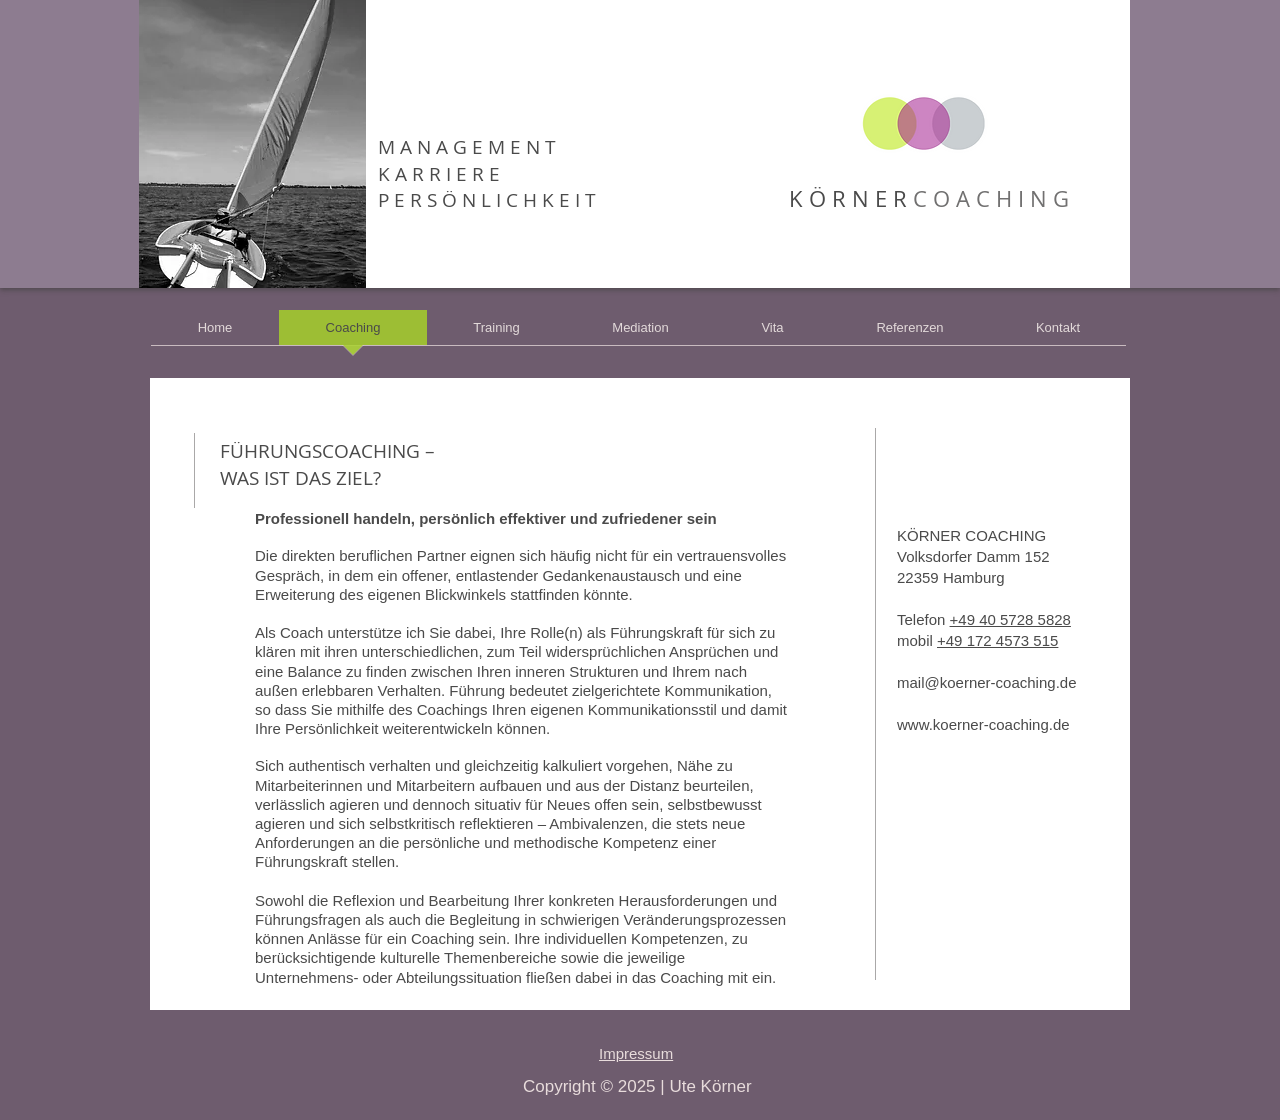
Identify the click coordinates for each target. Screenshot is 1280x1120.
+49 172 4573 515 (997, 640)
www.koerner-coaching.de (983, 724)
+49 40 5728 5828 (1010, 619)
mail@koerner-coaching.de (986, 682)
